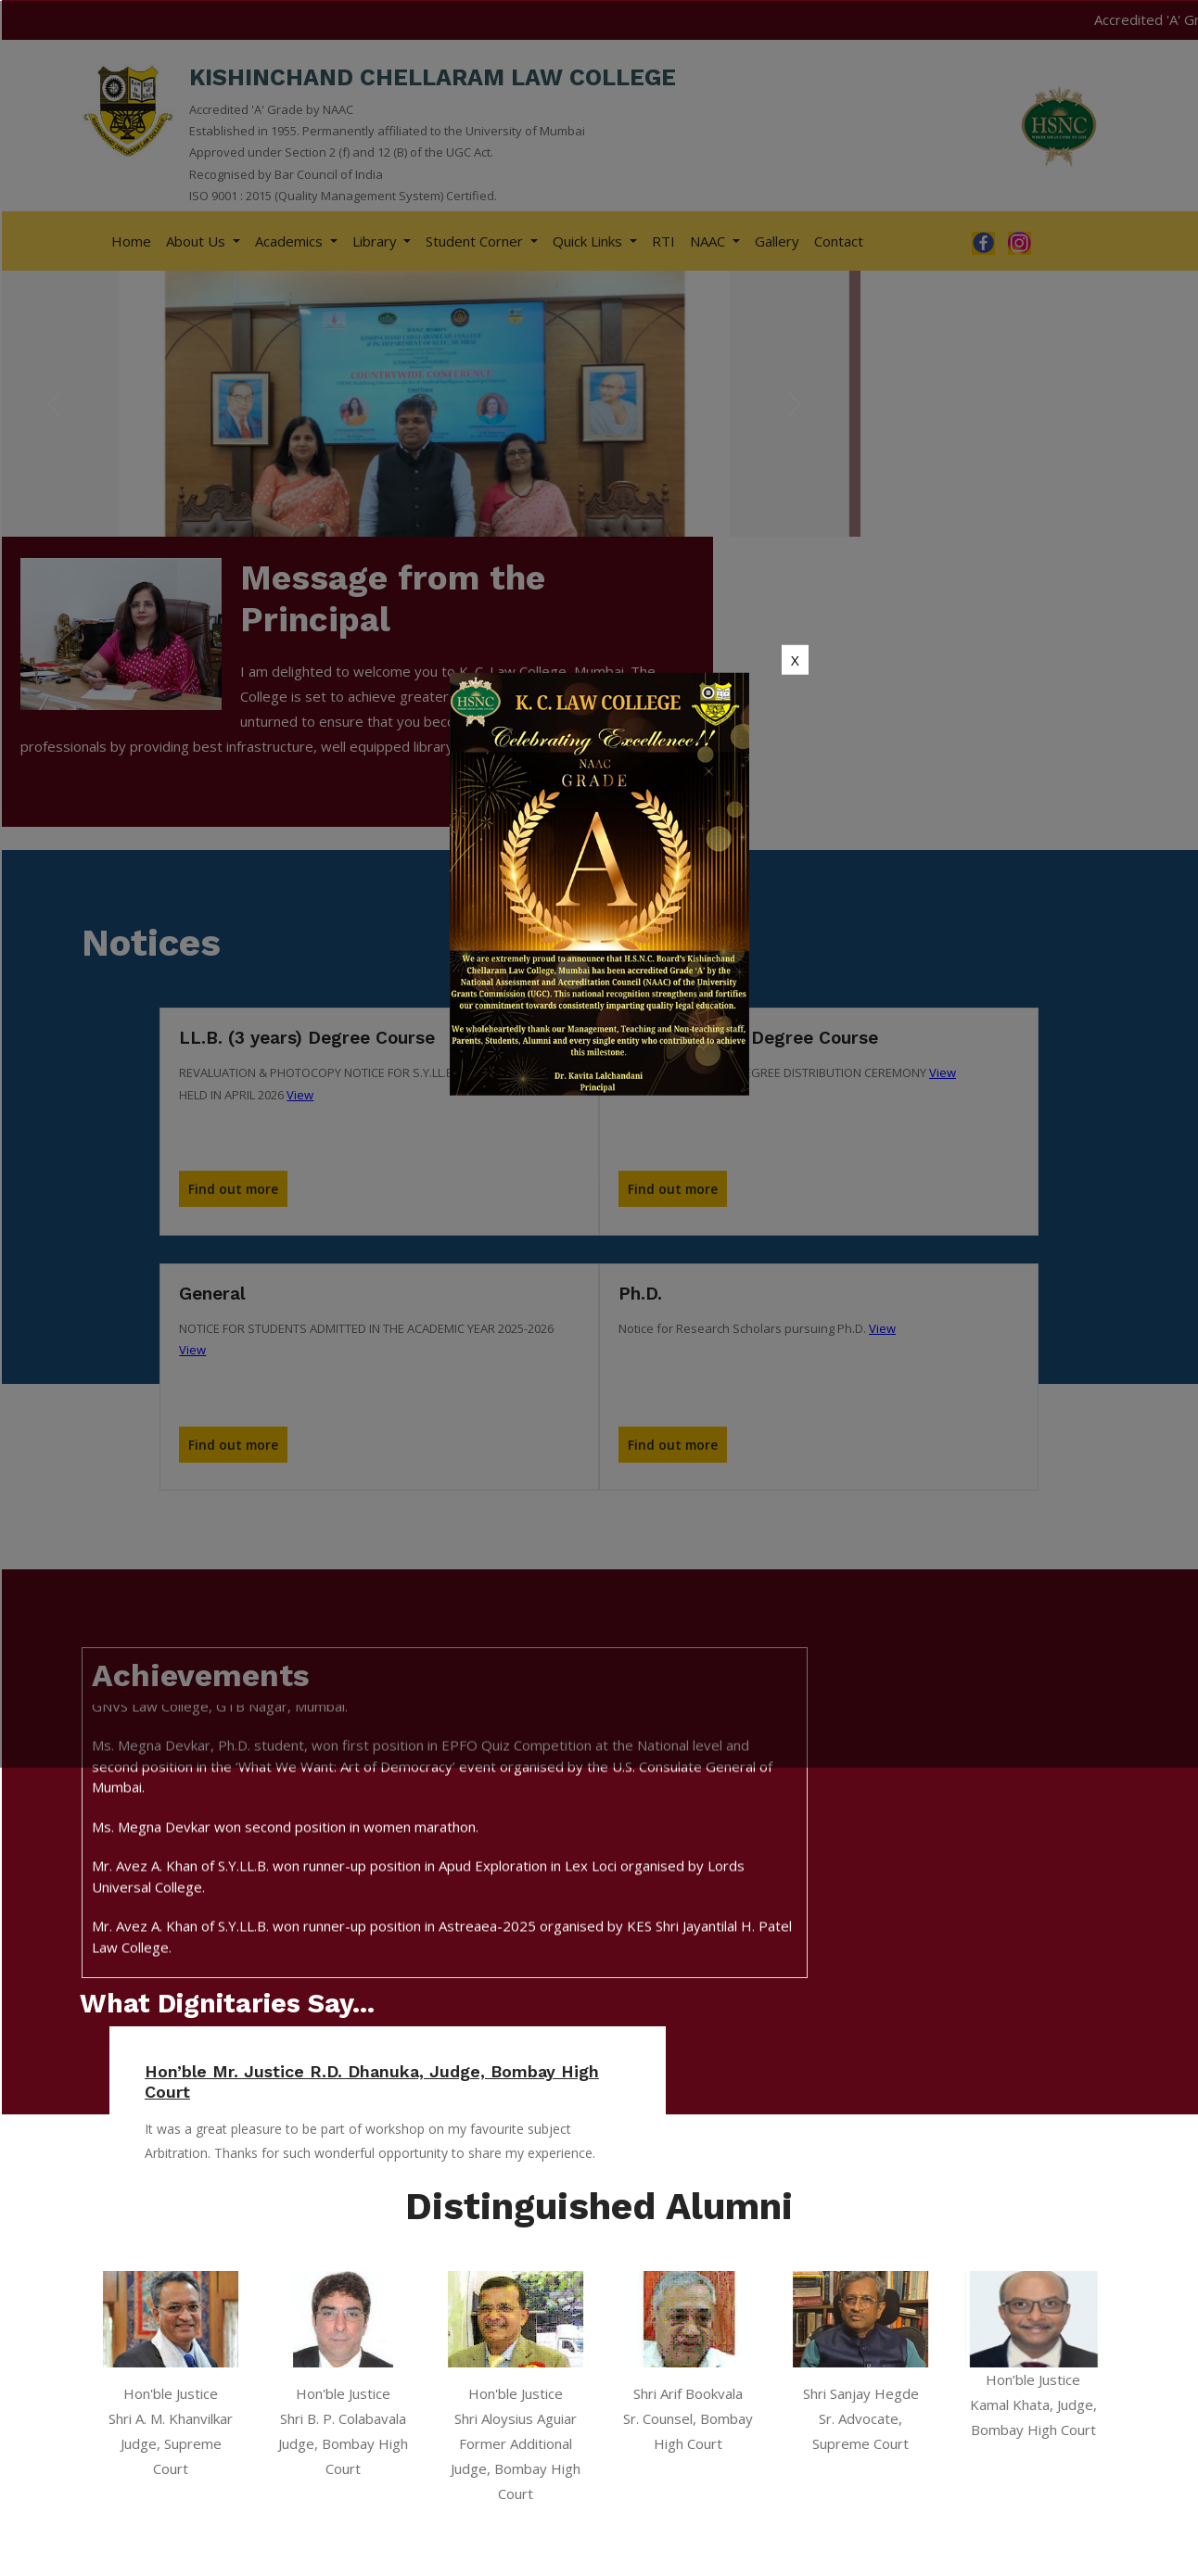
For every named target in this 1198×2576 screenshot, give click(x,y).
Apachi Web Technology (1034, 2553)
